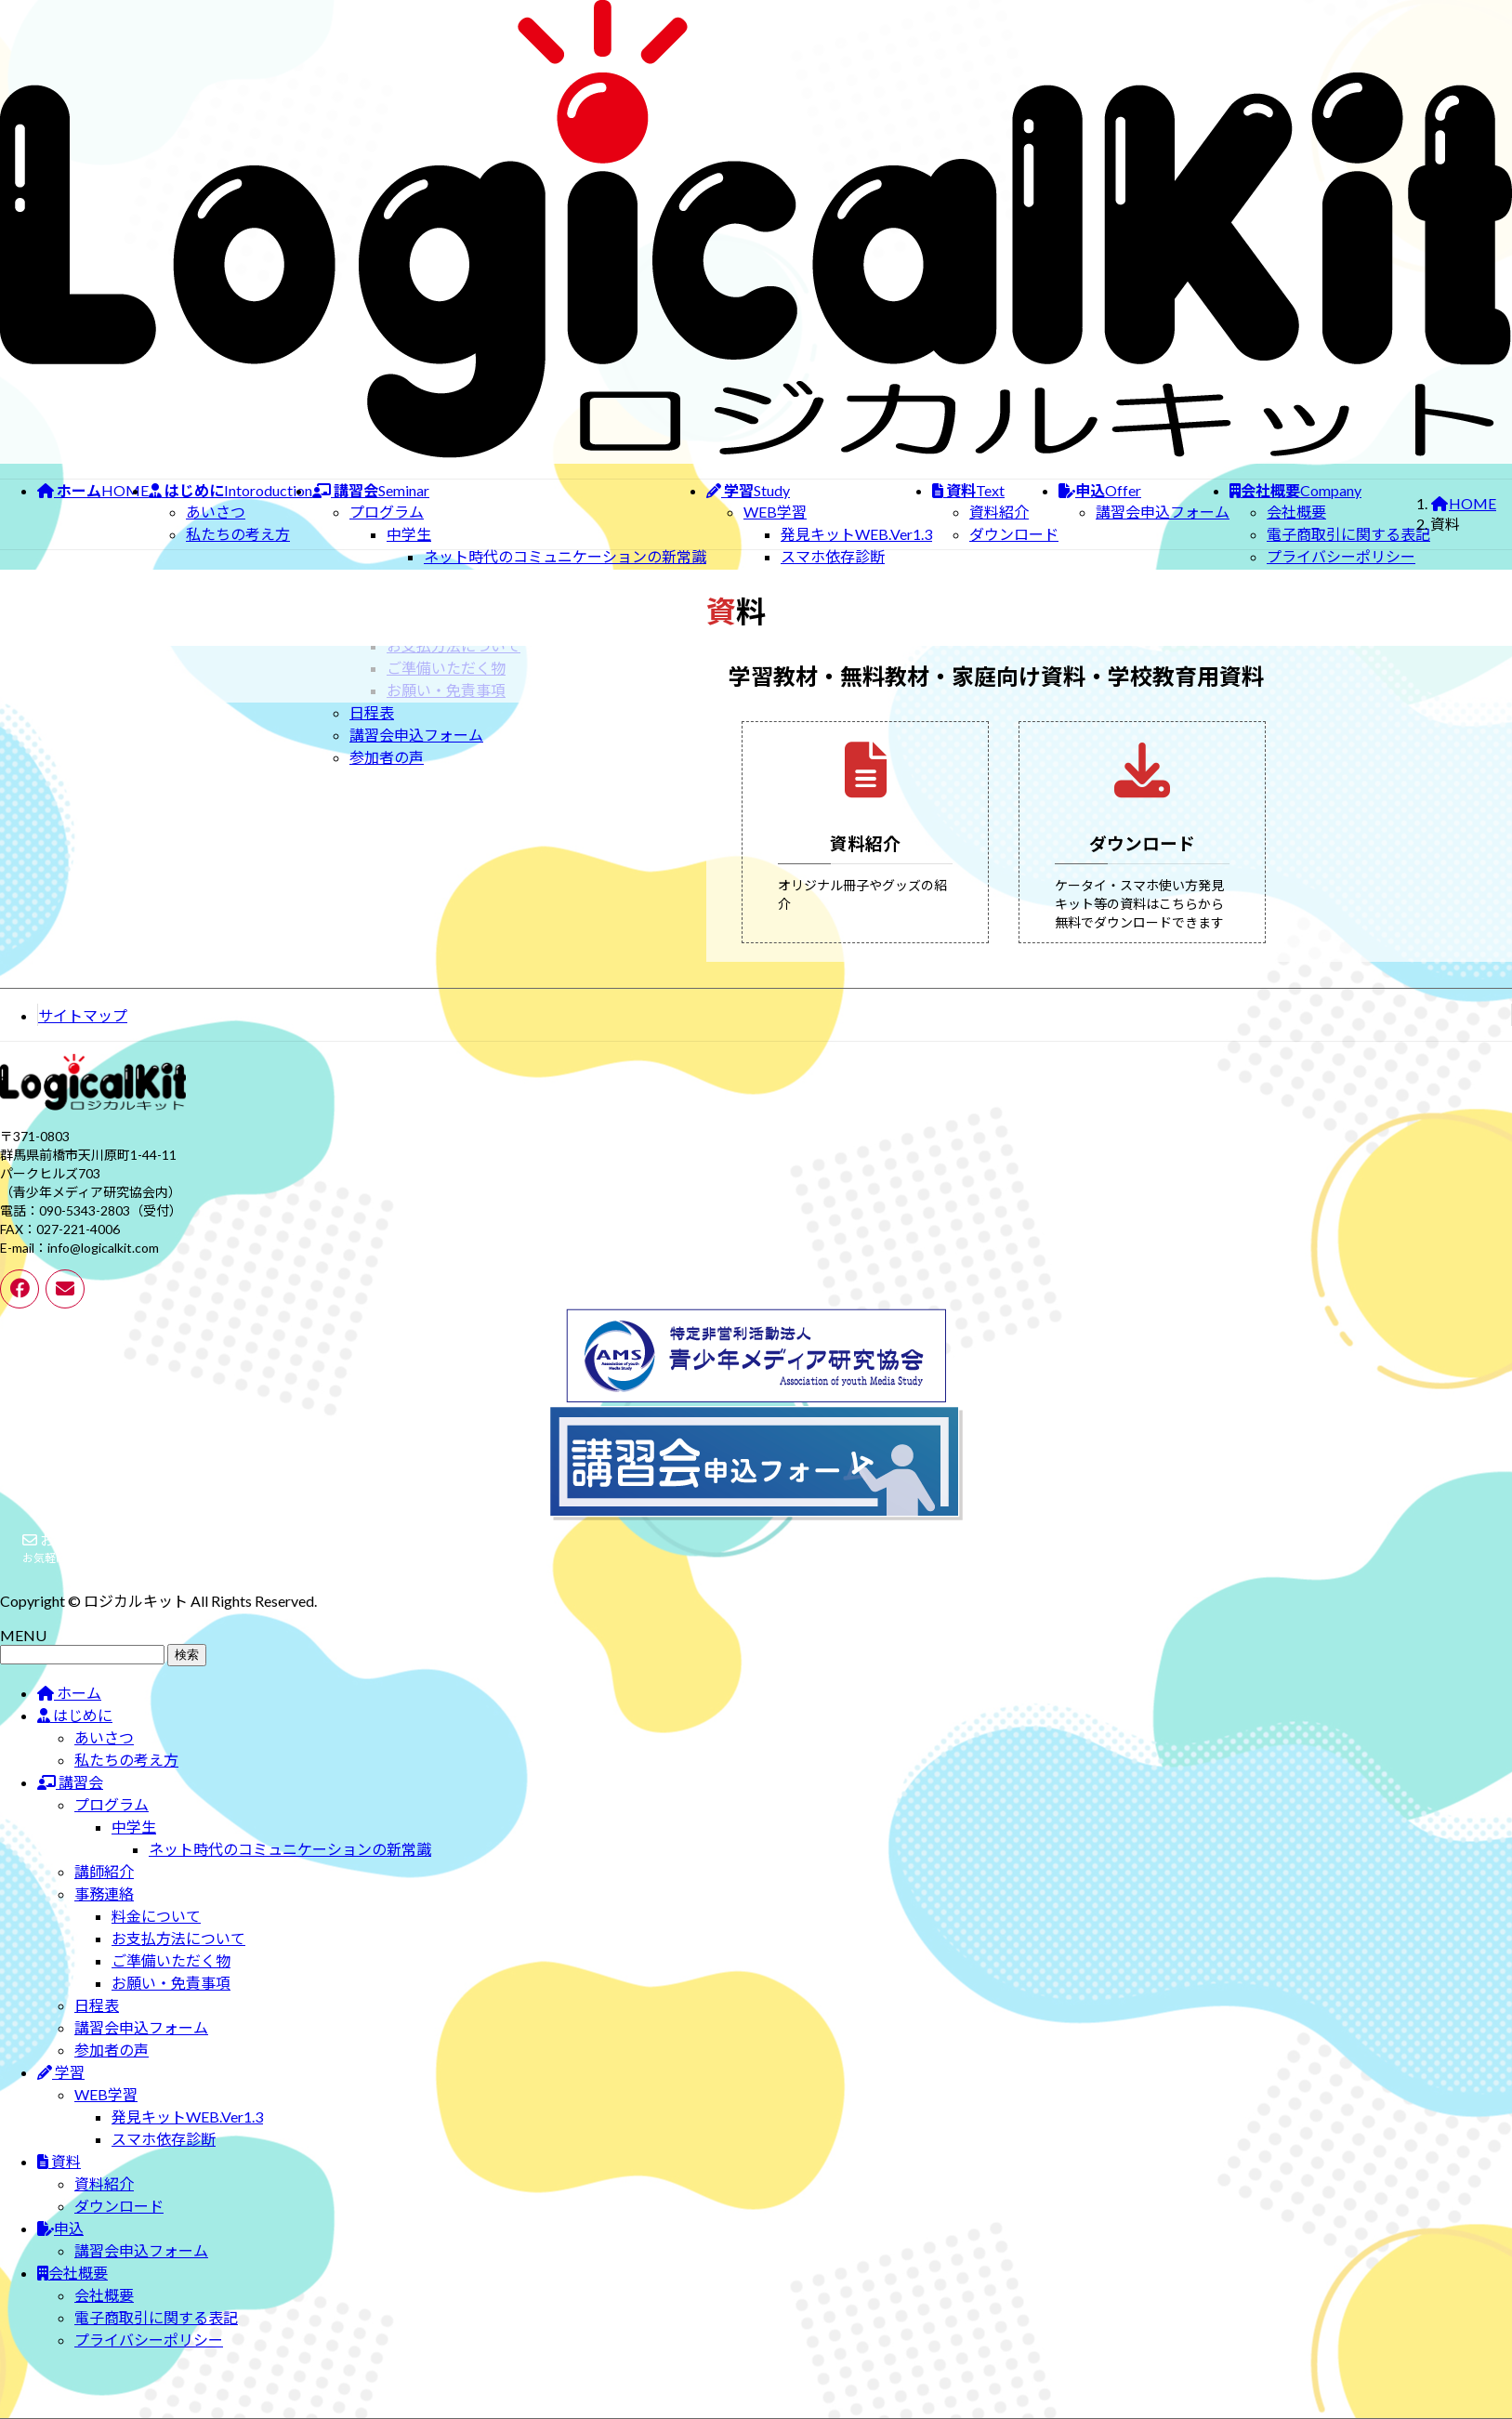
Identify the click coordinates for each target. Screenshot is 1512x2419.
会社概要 (1296, 511)
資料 (59, 2180)
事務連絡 (104, 1912)
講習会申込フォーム (416, 734)
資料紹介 (999, 511)
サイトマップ (82, 1034)
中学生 (409, 534)
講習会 (70, 1800)
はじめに (74, 1733)
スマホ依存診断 (833, 556)
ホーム (69, 1711)
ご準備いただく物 (171, 1979)
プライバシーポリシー (1341, 556)
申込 (60, 2246)
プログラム (386, 511)
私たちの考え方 (238, 534)
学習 (61, 2090)
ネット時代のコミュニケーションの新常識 (565, 556)
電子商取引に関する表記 (1348, 534)
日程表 (371, 712)
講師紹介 (104, 1890)
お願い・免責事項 (171, 2001)
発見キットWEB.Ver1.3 (856, 534)
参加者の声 (386, 757)
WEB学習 (775, 511)
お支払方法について (178, 1956)
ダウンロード (1013, 534)
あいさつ (215, 511)
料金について (156, 1934)
